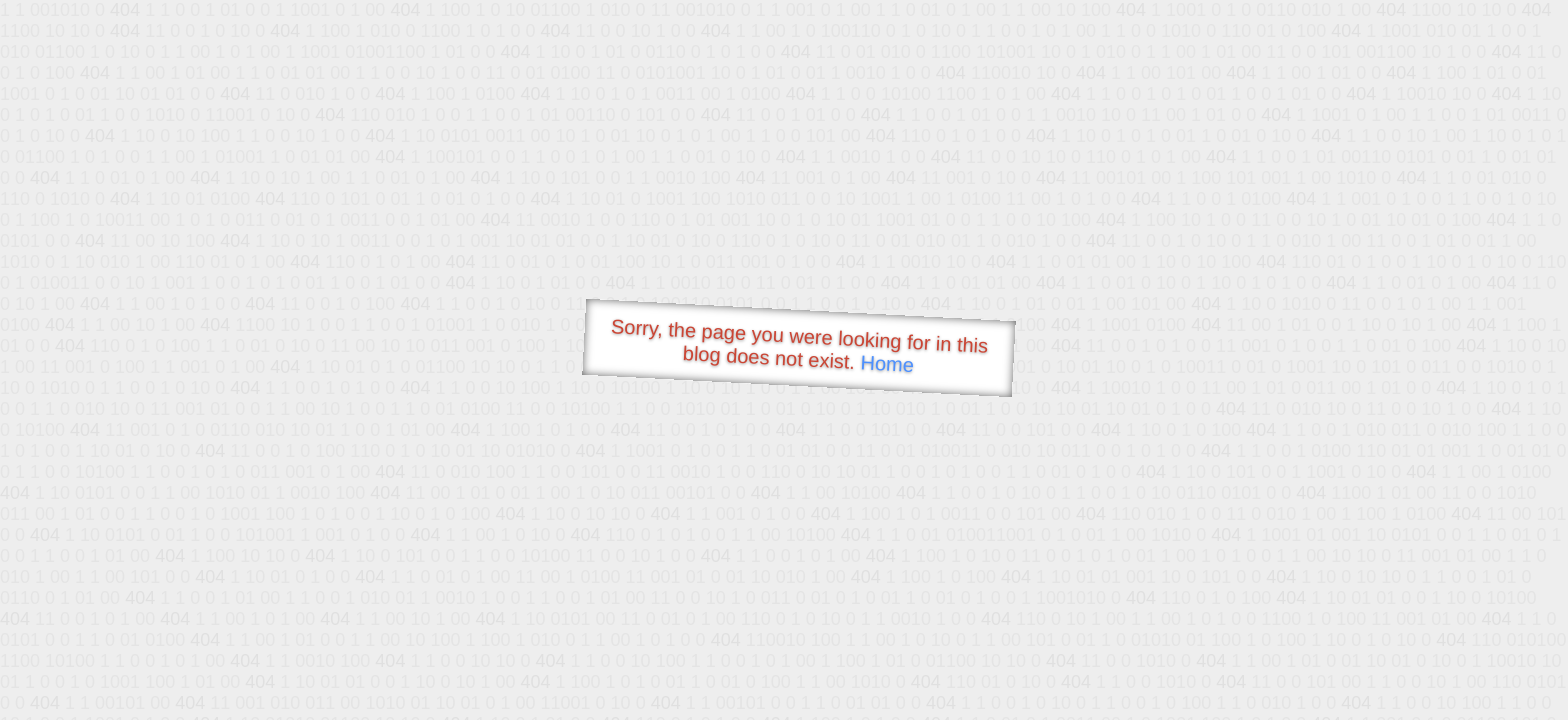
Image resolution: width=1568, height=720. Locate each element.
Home (887, 363)
